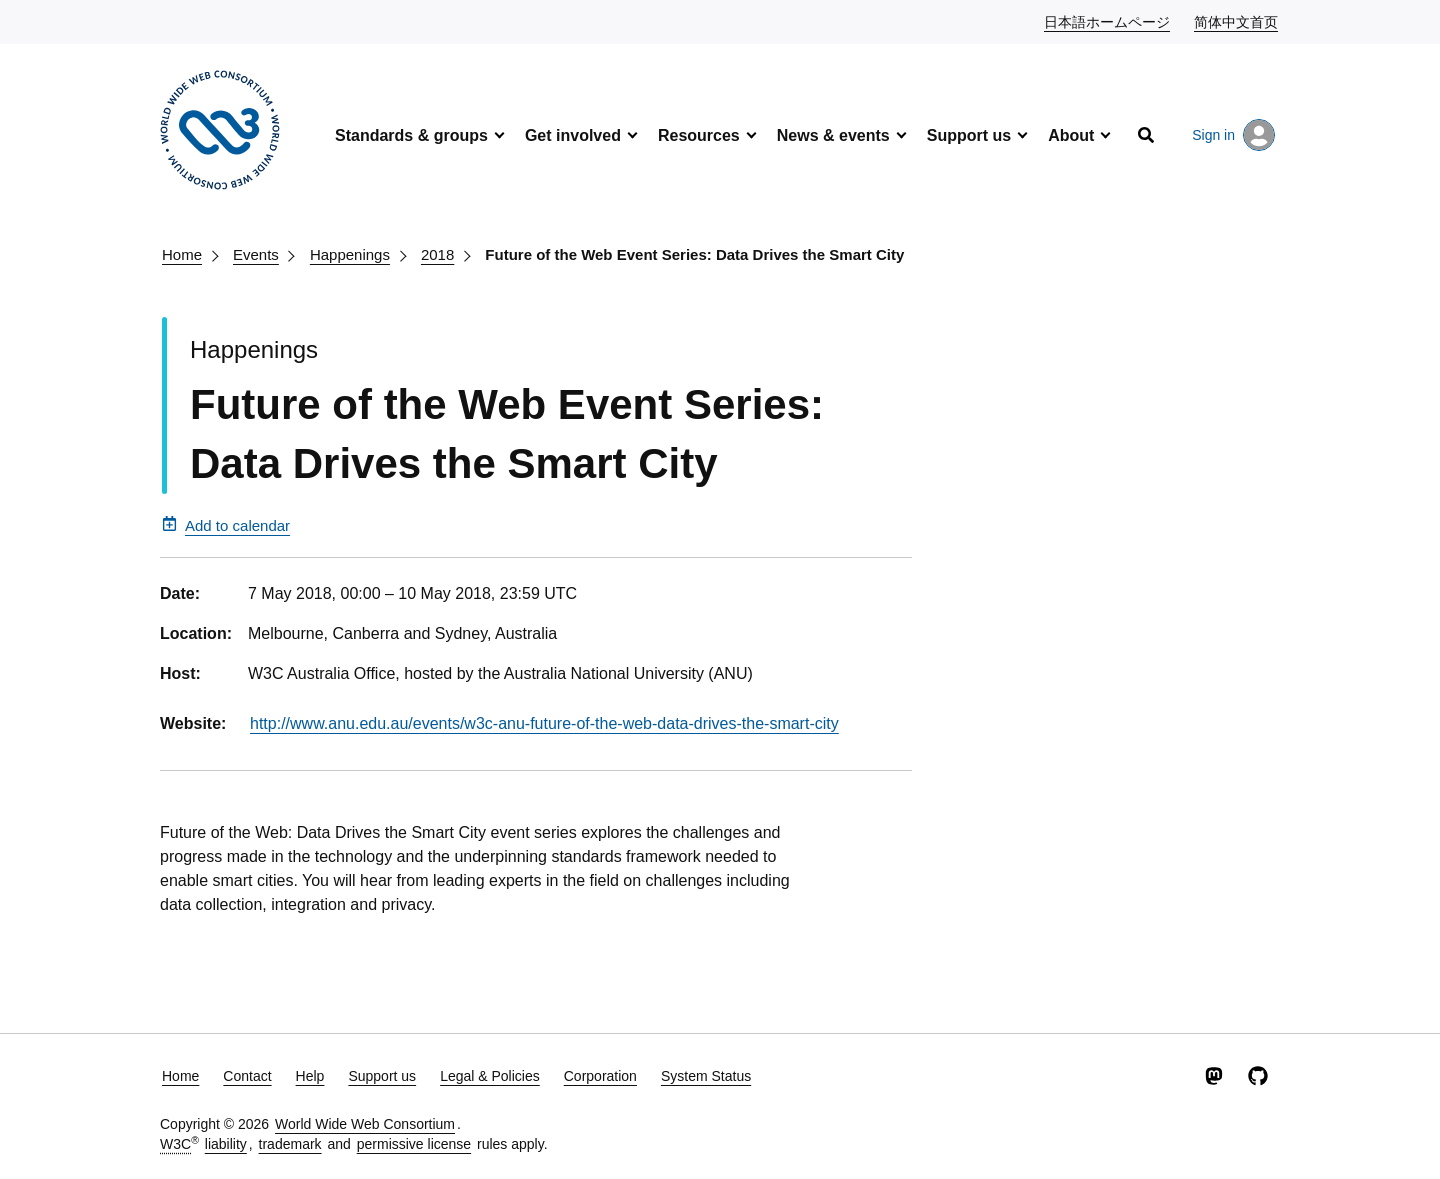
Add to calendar (226, 525)
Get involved (573, 135)
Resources (699, 135)
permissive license (414, 1144)
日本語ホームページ (1108, 21)
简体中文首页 (1237, 21)
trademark (290, 1144)
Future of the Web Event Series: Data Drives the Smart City (694, 254)
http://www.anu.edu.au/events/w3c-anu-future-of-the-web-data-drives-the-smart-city (544, 723)
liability (226, 1144)
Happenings (350, 254)
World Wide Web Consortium (365, 1124)
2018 (437, 254)
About (1071, 135)
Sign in (1233, 135)
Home (182, 254)
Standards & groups (411, 135)
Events (256, 254)
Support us (969, 135)
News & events (833, 135)
